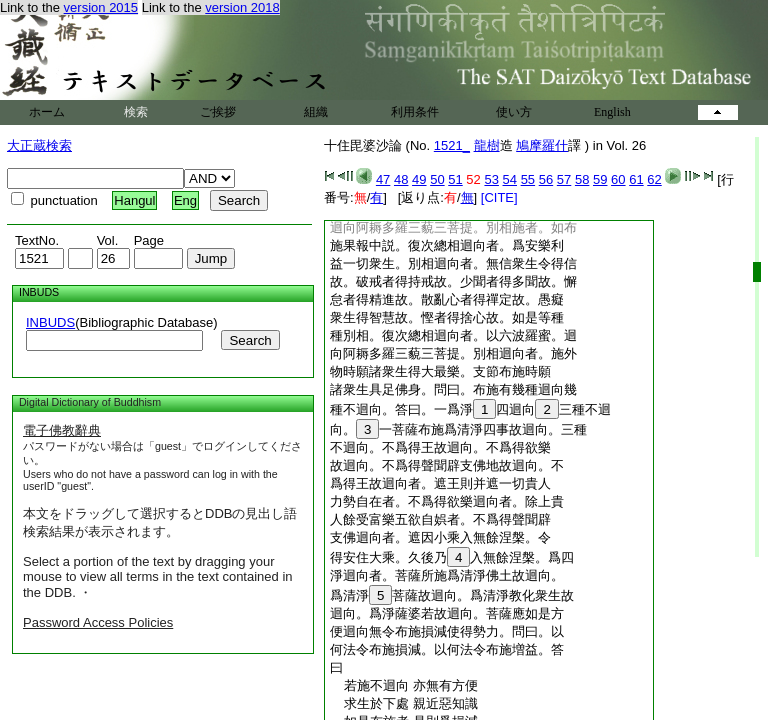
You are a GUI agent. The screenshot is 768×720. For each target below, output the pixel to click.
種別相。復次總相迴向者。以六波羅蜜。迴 (453, 335)
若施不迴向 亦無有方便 (404, 685)
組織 (316, 112)
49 (419, 179)
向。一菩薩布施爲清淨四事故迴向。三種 (458, 429)
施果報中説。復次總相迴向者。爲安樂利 (447, 245)
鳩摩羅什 (542, 145)
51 (455, 179)
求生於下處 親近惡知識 (404, 703)
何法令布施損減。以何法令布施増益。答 (447, 649)
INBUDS (50, 322)
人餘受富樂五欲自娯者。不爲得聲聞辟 (440, 519)
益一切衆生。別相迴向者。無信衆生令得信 (453, 263)
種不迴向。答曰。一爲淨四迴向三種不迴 (470, 409)
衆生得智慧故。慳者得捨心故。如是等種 (447, 317)
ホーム (47, 112)
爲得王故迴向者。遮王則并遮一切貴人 (440, 483)
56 (546, 179)
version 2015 (101, 7)
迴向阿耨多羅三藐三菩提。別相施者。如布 (453, 227)
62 (654, 179)
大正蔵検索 (39, 145)
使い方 (514, 112)
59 (600, 179)
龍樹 (487, 145)
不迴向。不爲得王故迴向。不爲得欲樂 (440, 447)
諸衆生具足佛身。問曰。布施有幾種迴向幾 (453, 389)
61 (636, 179)
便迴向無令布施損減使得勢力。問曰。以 (447, 631)
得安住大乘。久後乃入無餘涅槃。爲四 (452, 557)
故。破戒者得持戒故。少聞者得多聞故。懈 (453, 281)
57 (564, 179)
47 (383, 179)
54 (510, 179)
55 (528, 179)
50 (437, 179)
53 (491, 179)
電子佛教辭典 (62, 430)
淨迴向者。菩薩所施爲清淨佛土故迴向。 (447, 575)
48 (401, 179)
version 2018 (242, 7)
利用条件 (415, 112)
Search (250, 340)
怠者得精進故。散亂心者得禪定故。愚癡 (447, 299)
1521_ (452, 145)
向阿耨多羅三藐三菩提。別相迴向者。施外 (453, 353)
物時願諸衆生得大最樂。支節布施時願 (440, 371)
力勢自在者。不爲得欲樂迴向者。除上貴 (447, 501)
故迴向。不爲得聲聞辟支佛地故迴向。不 (447, 465)
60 (618, 179)
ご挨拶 (218, 112)
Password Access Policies (98, 622)
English (612, 112)
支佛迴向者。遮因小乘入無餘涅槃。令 (440, 537)
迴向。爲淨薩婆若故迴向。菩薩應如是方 (447, 613)
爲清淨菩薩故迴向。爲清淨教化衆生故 (452, 595)
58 (582, 179)
